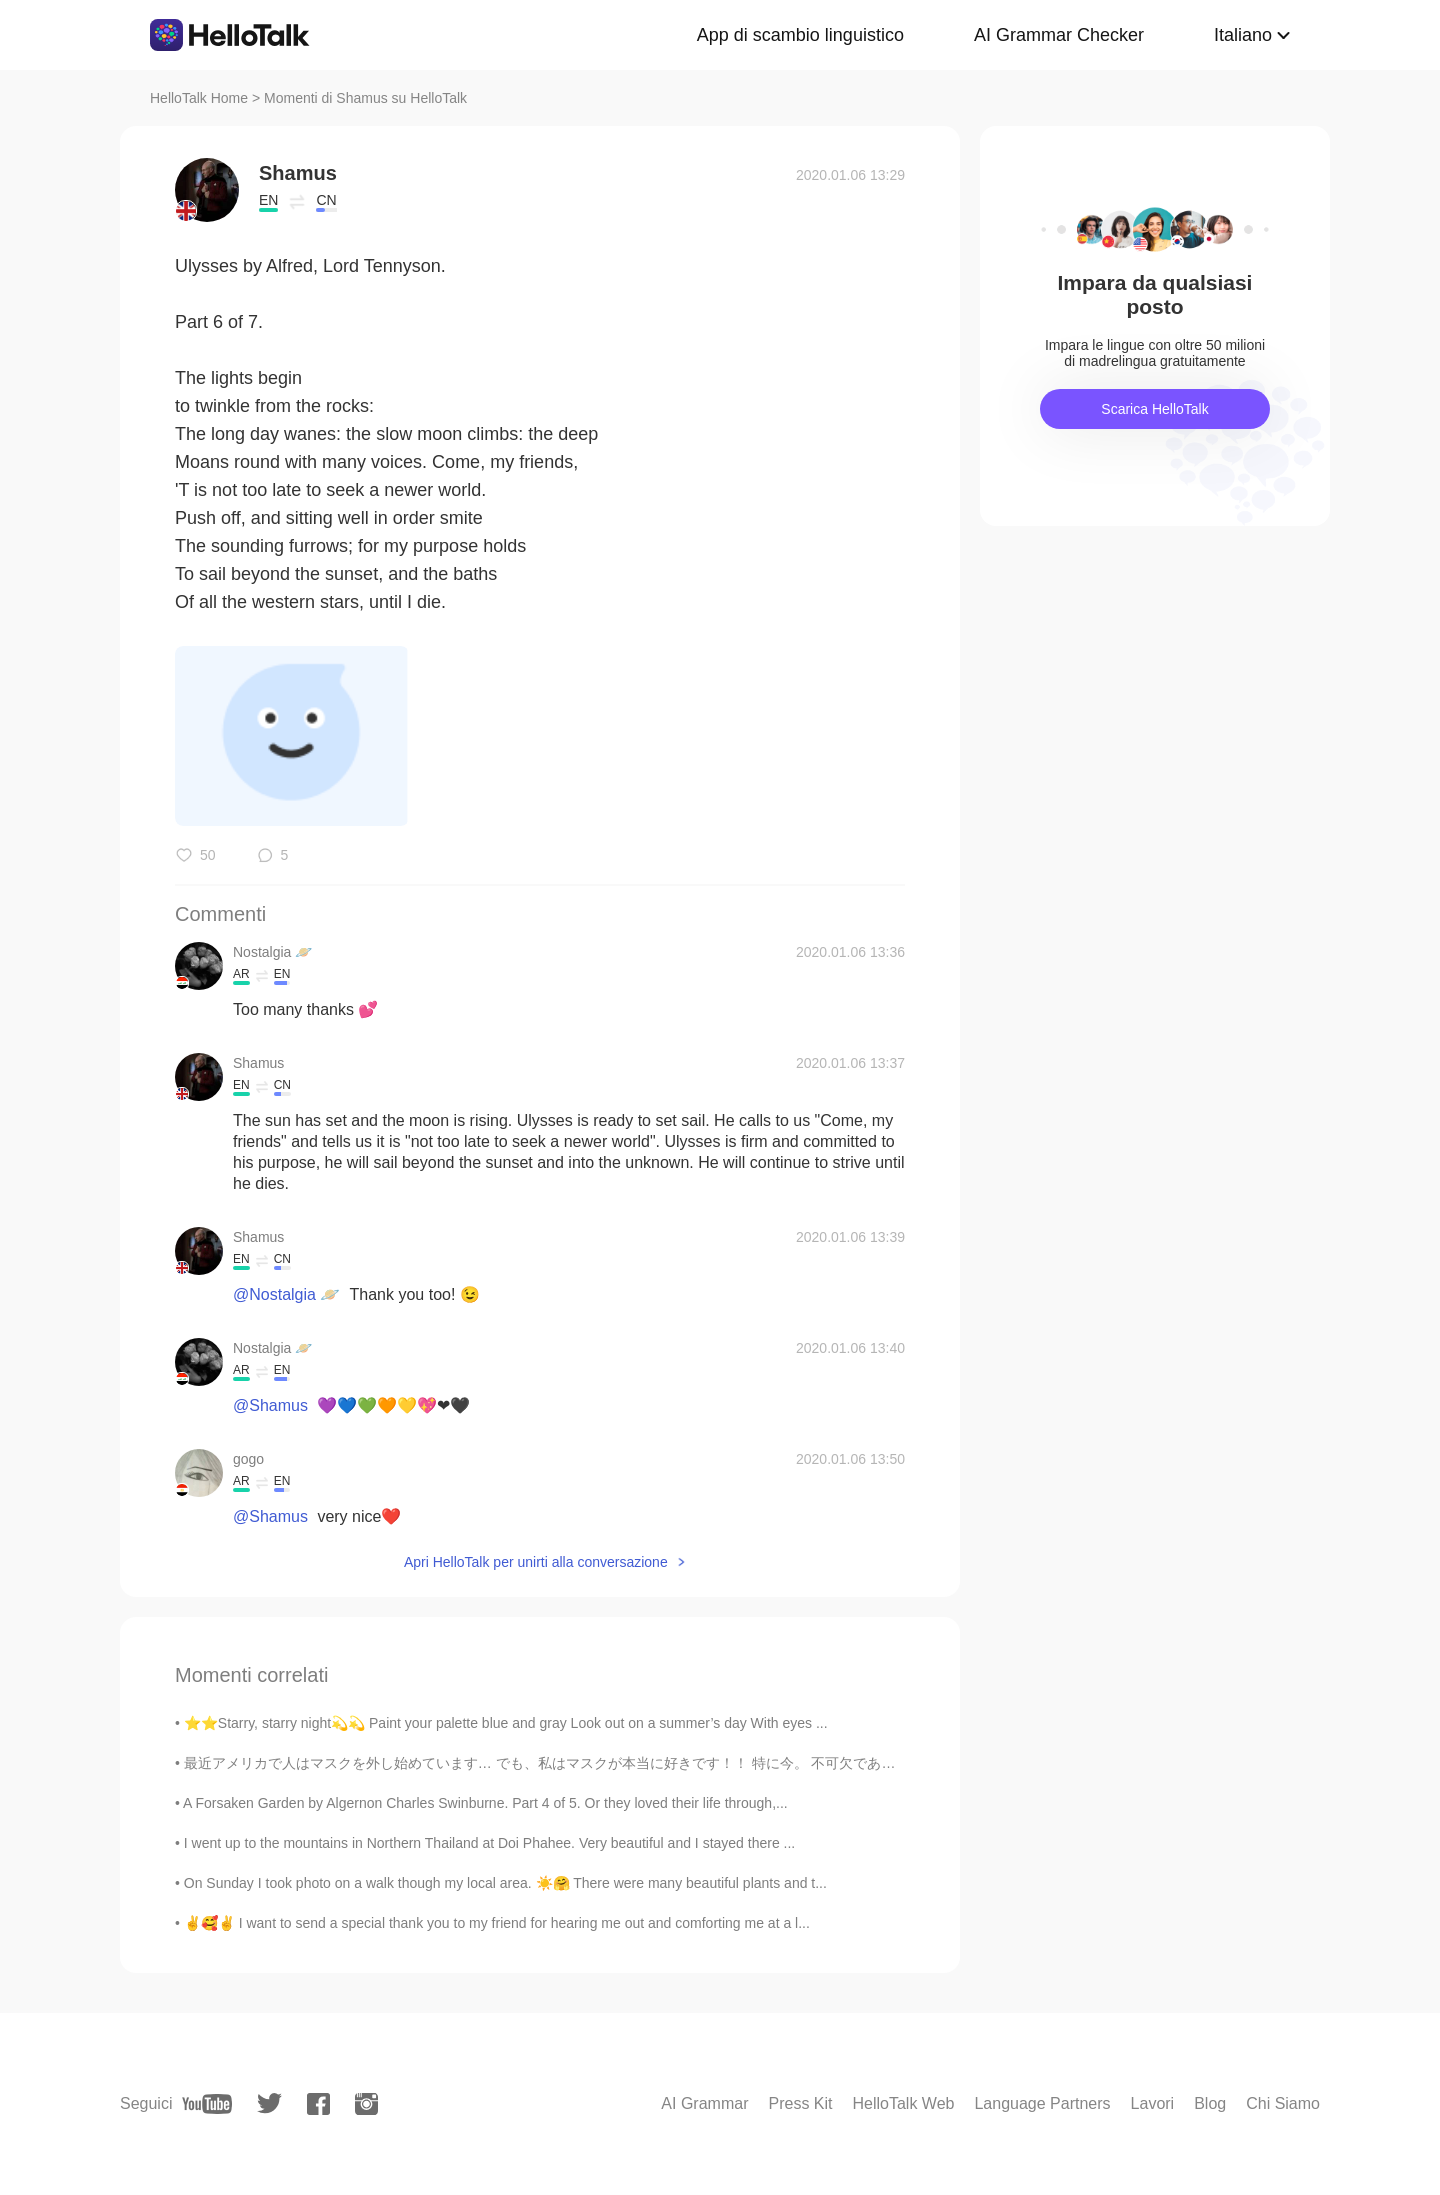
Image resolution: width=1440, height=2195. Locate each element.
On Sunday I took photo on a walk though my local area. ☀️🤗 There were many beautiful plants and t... (505, 1883)
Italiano (1243, 35)
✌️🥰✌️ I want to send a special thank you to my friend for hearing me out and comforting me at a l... (497, 1923)
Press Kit (800, 2103)
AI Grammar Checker (1059, 35)
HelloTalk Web (904, 2103)
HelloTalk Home (199, 98)
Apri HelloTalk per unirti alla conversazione (536, 1562)
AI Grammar (704, 2103)
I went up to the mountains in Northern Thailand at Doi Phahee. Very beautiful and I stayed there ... (489, 1843)
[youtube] (207, 2104)
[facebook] (318, 2104)
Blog (1210, 2103)
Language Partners (1042, 2103)
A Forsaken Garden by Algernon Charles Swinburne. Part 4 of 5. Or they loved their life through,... (485, 1803)
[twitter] (269, 2103)
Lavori (1153, 2103)
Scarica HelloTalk (1154, 409)
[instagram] (366, 2104)
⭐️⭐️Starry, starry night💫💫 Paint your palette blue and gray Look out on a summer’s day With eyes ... (506, 1723)
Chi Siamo (1283, 2103)
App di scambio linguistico (800, 35)
